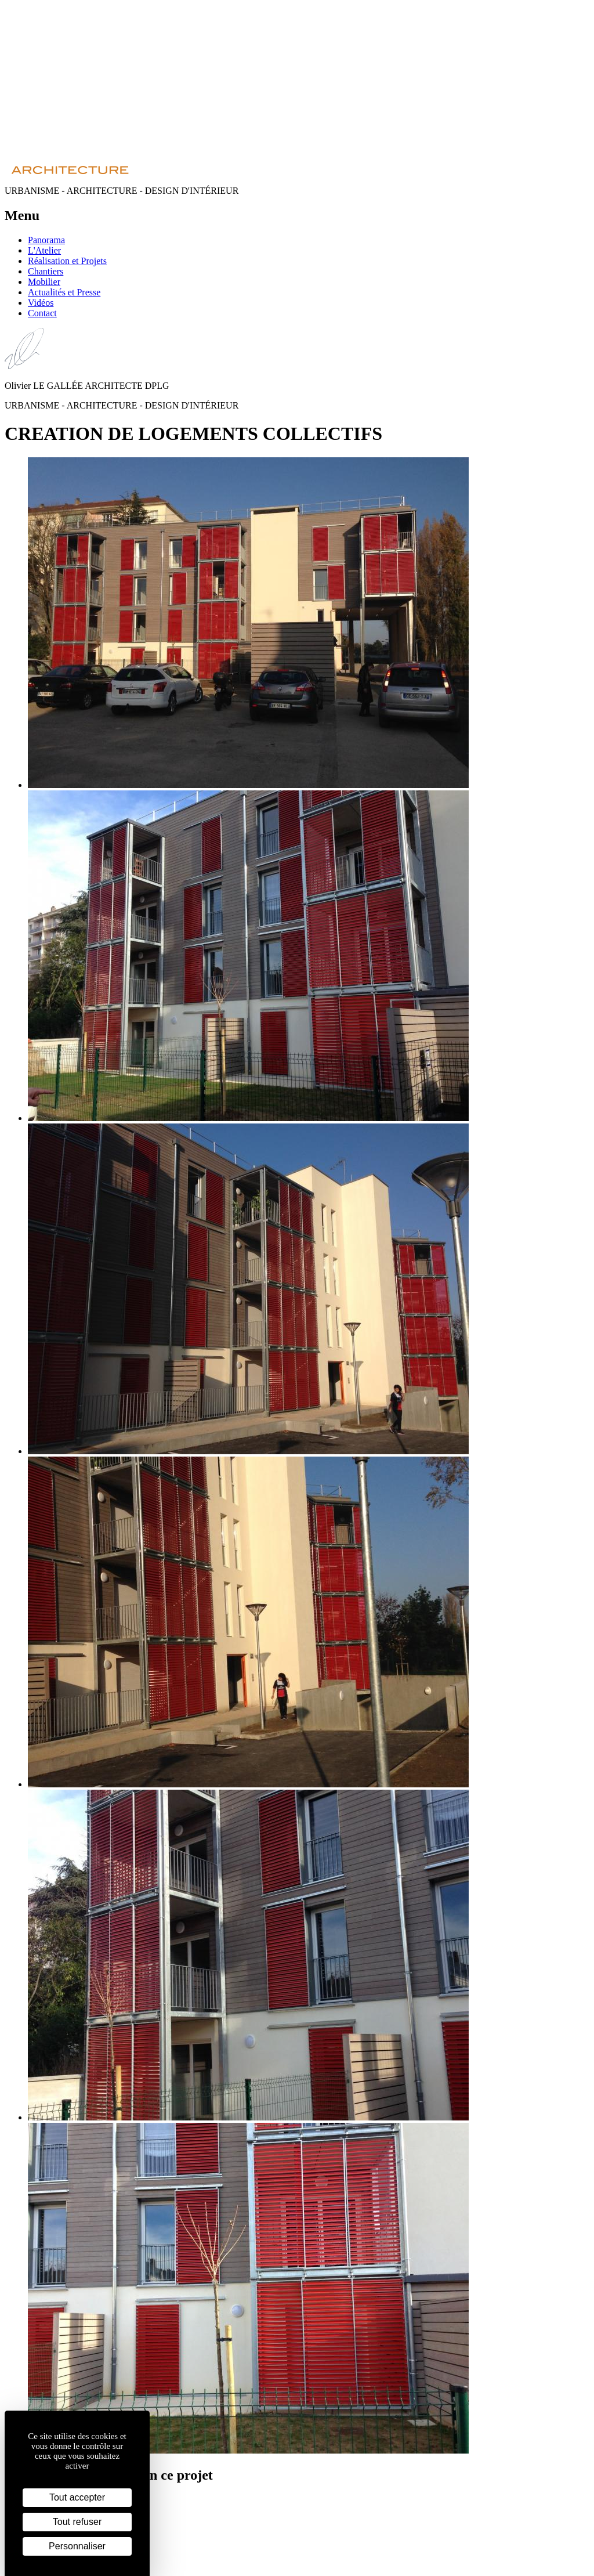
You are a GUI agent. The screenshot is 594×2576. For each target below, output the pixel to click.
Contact (42, 313)
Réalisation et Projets (67, 261)
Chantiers (45, 271)
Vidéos (40, 303)
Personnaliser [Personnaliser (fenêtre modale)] (77, 2546)
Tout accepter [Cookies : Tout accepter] (77, 2497)
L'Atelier (44, 250)
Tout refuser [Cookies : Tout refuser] (77, 2522)
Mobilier (44, 282)
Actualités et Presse (64, 292)
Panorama (46, 240)
